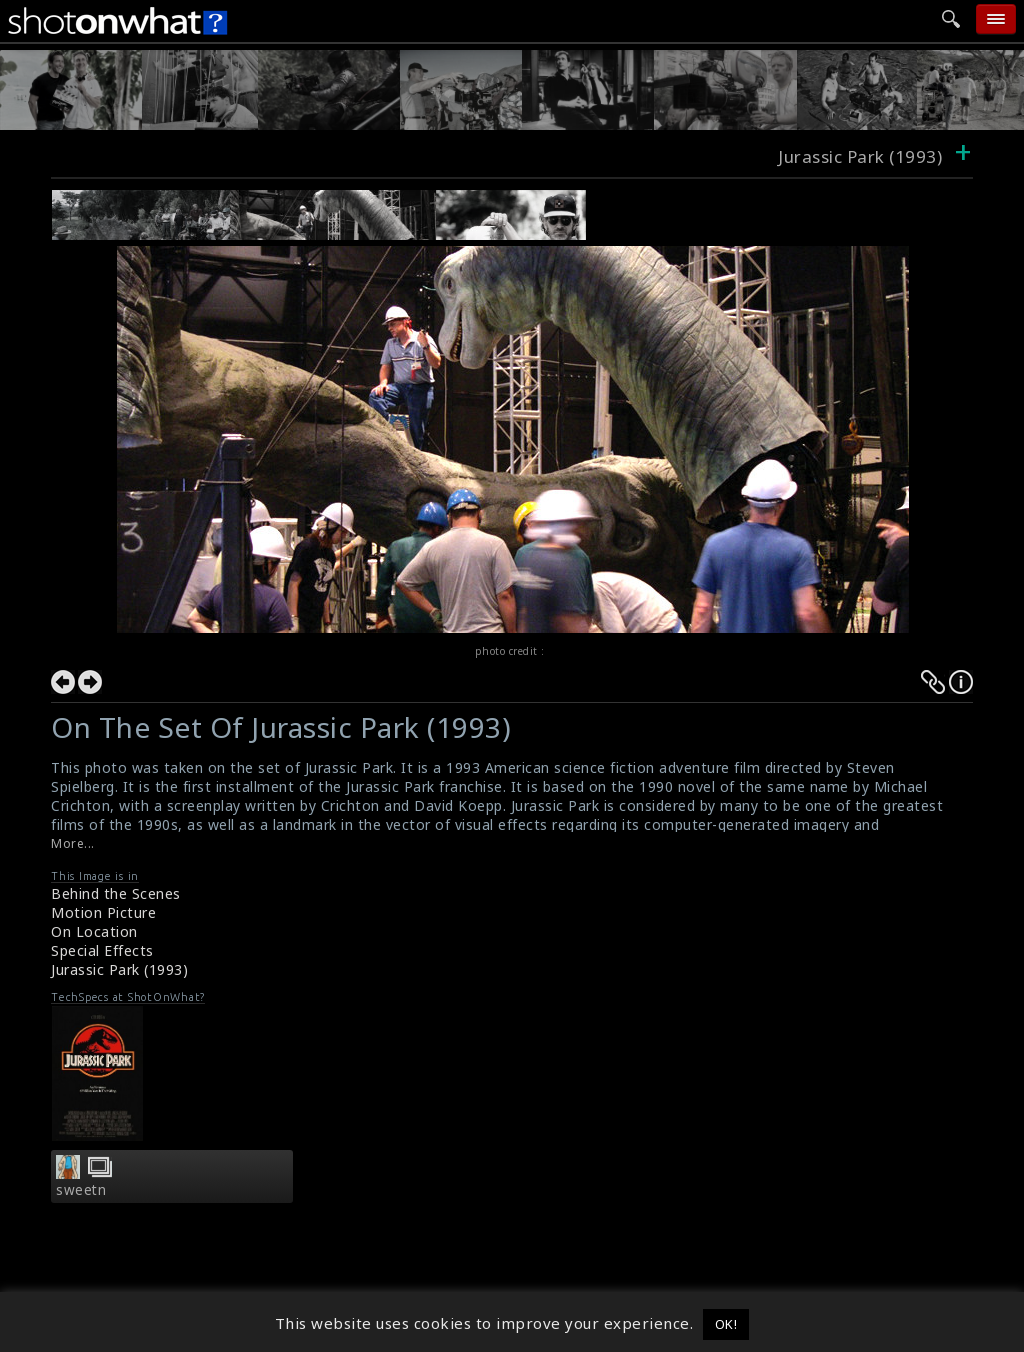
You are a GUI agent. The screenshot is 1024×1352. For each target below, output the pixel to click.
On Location (94, 931)
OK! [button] (726, 1324)
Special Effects (102, 950)
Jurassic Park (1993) (119, 969)
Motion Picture (103, 912)
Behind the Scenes (116, 893)
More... (73, 843)
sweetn (81, 1190)
